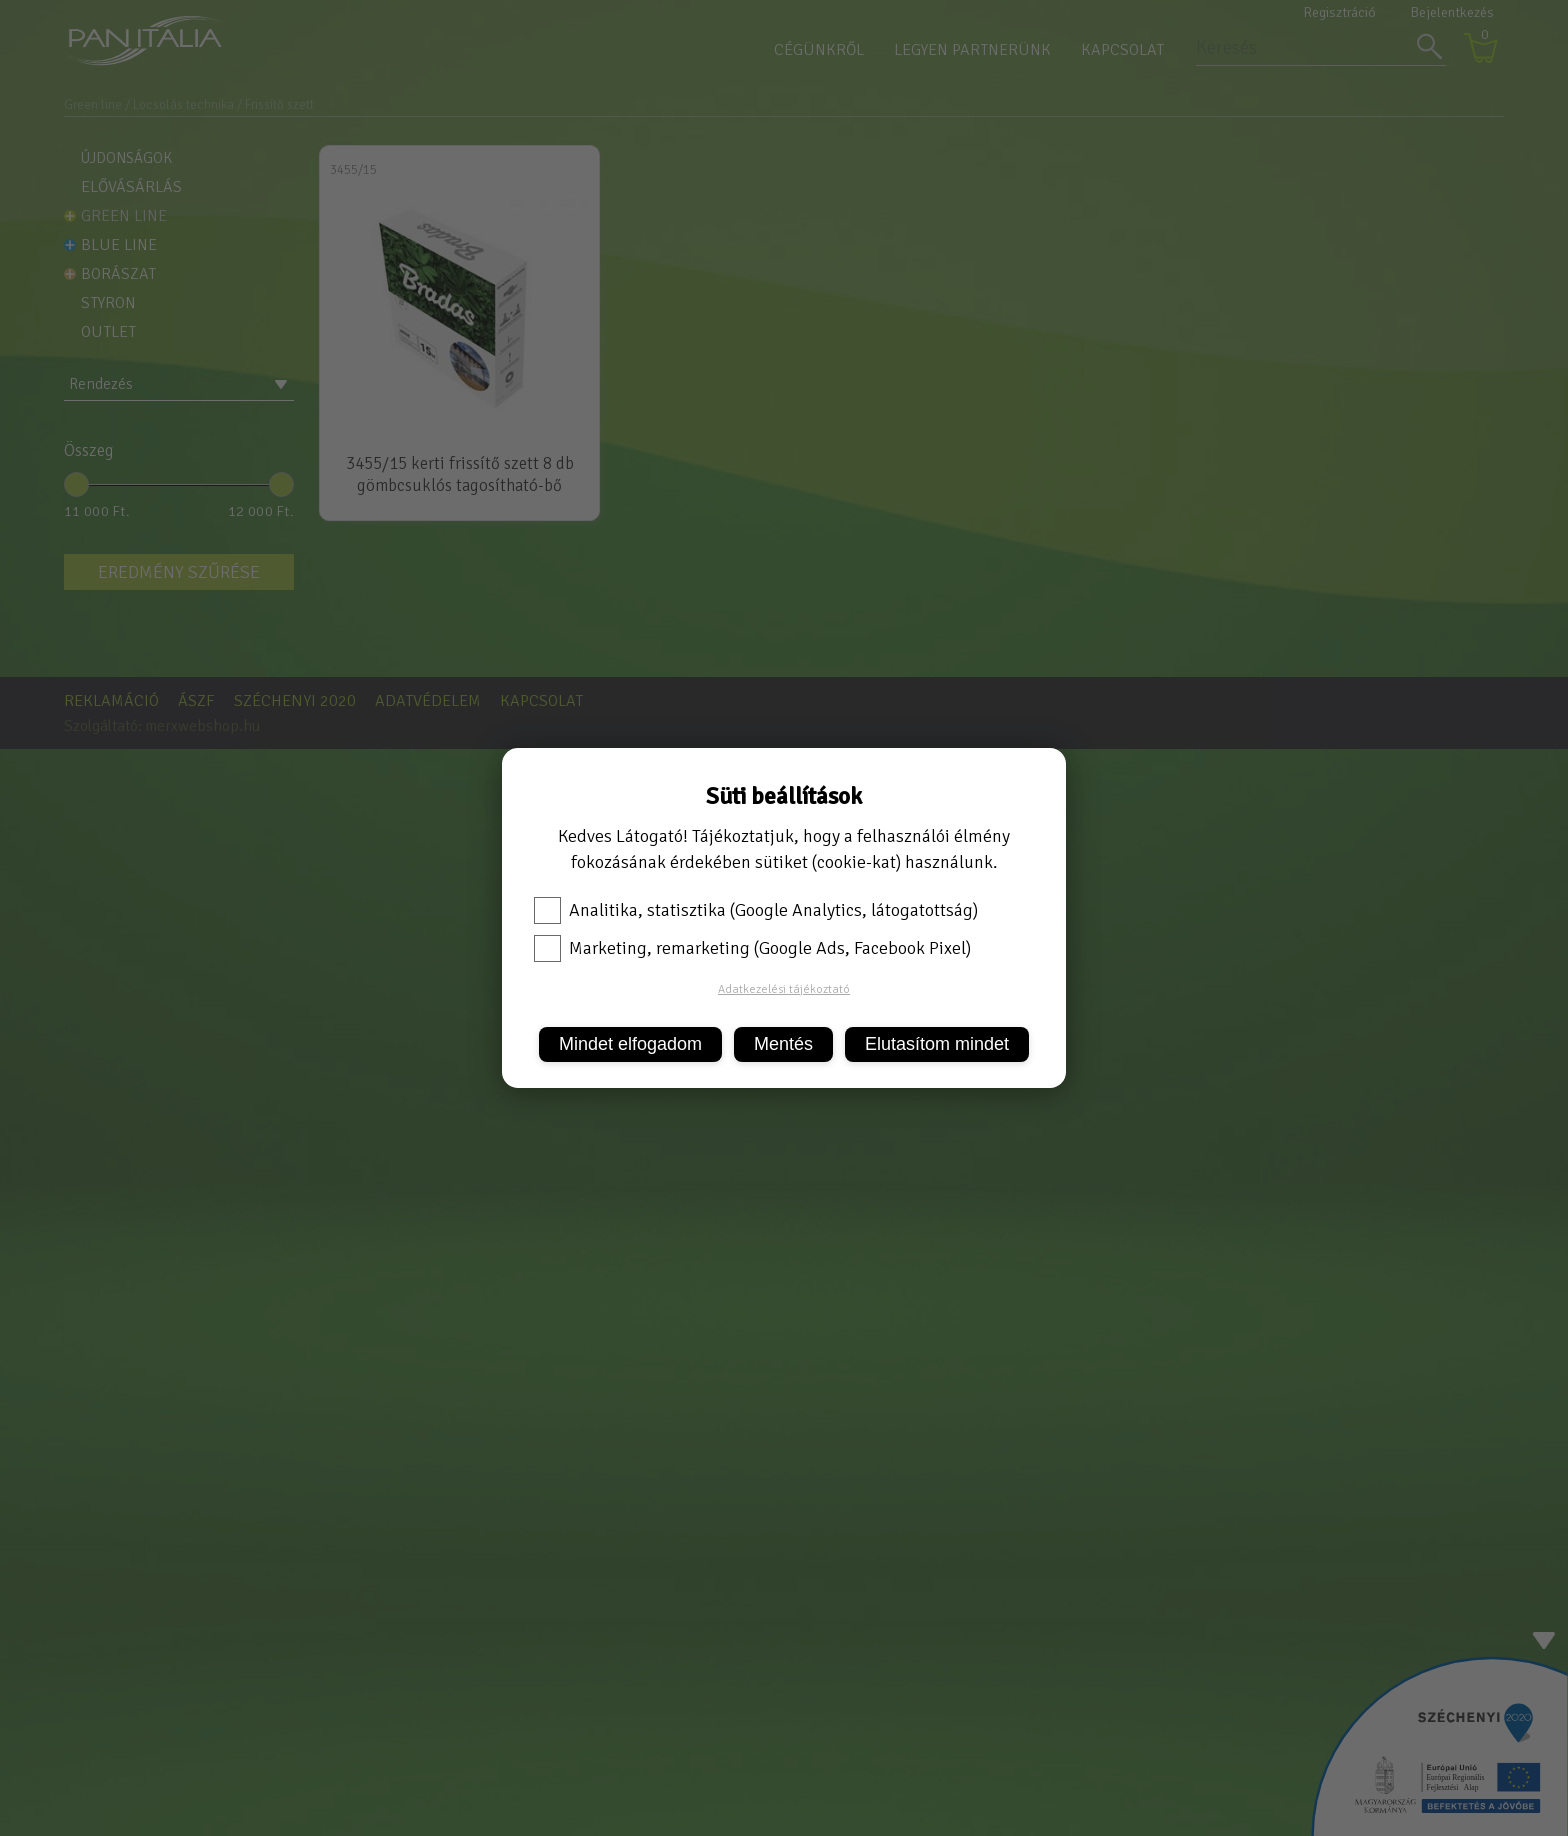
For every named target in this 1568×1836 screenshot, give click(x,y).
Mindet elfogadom (630, 1044)
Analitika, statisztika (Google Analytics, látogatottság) (756, 910)
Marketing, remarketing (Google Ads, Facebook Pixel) (752, 948)
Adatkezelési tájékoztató (784, 989)
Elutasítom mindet (937, 1044)
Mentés (783, 1044)
